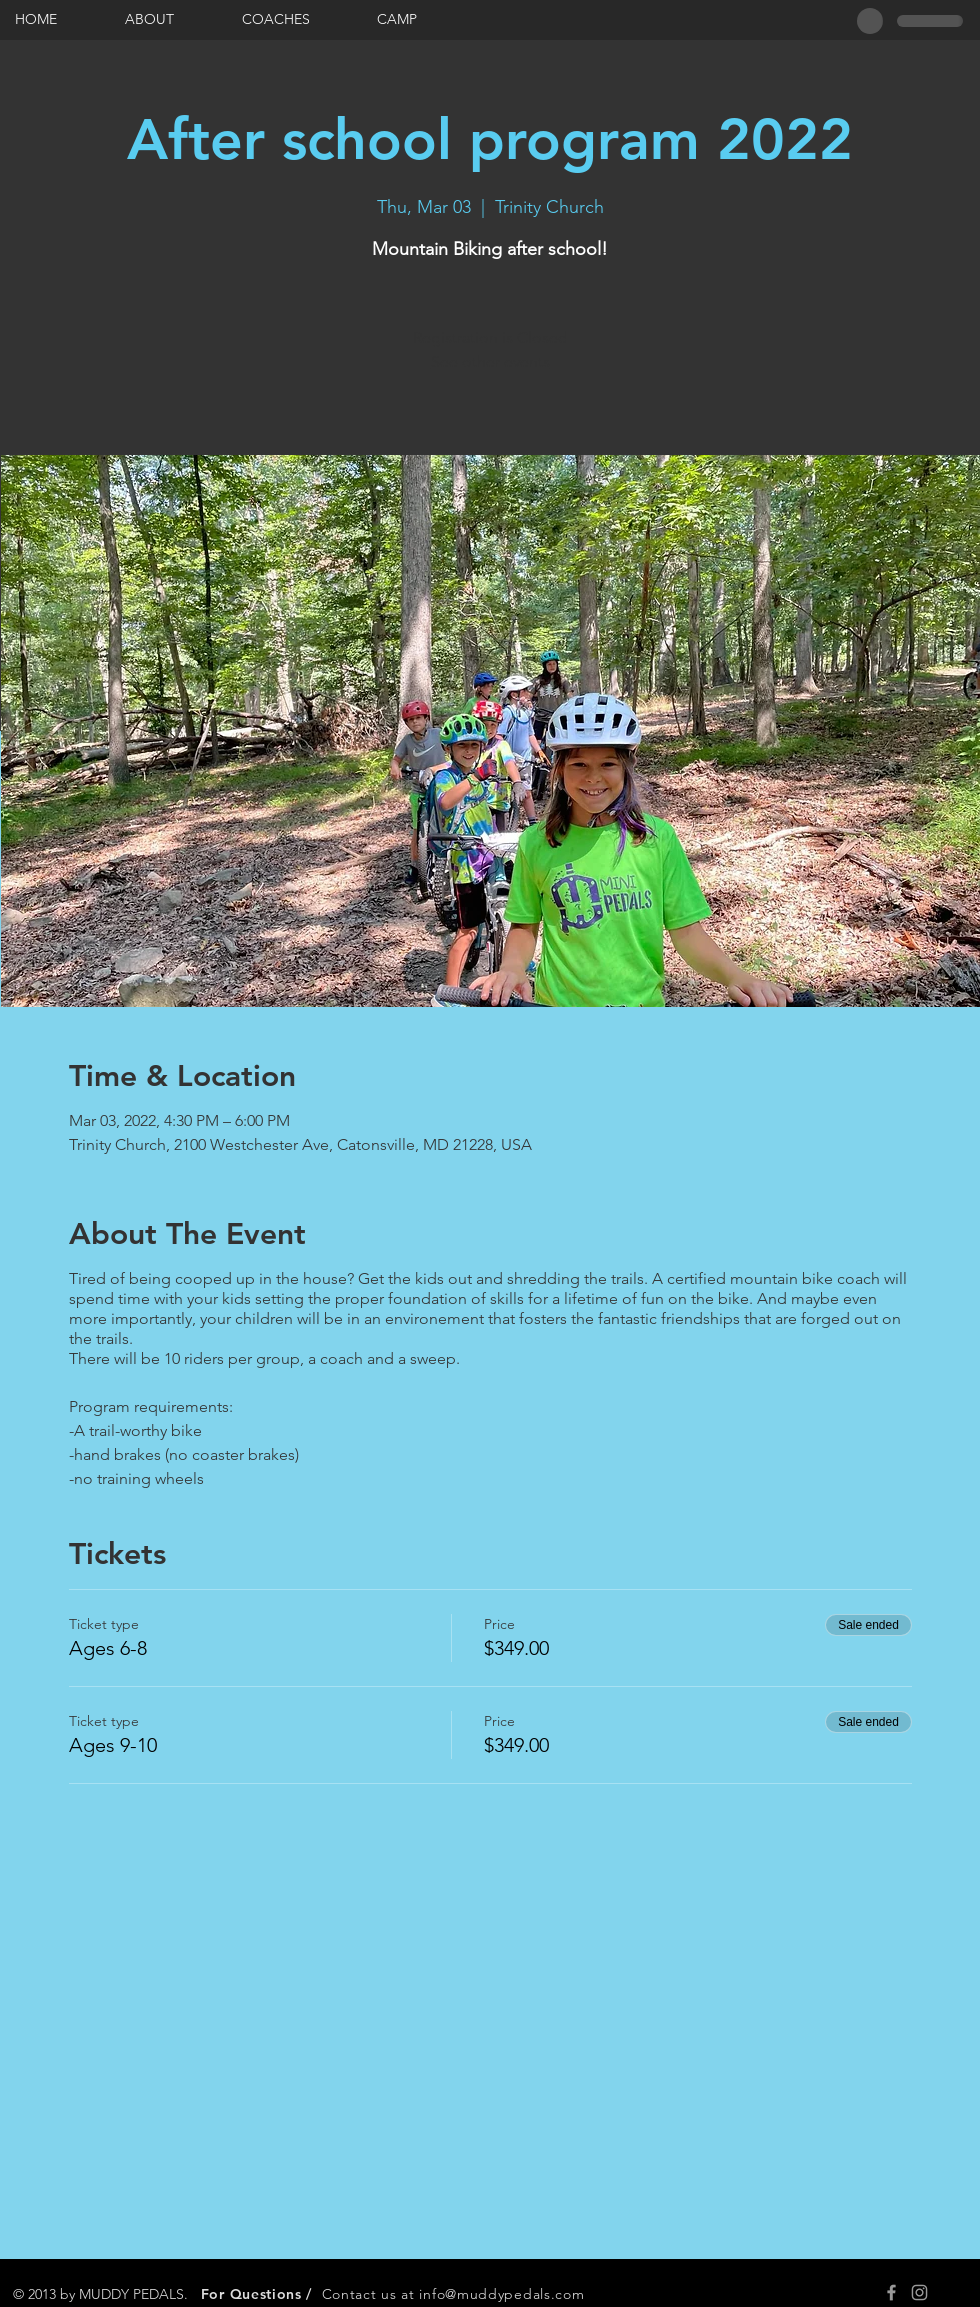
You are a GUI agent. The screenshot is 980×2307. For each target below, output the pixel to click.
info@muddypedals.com (501, 2294)
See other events (490, 361)
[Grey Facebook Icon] (891, 2292)
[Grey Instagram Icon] (919, 2292)
